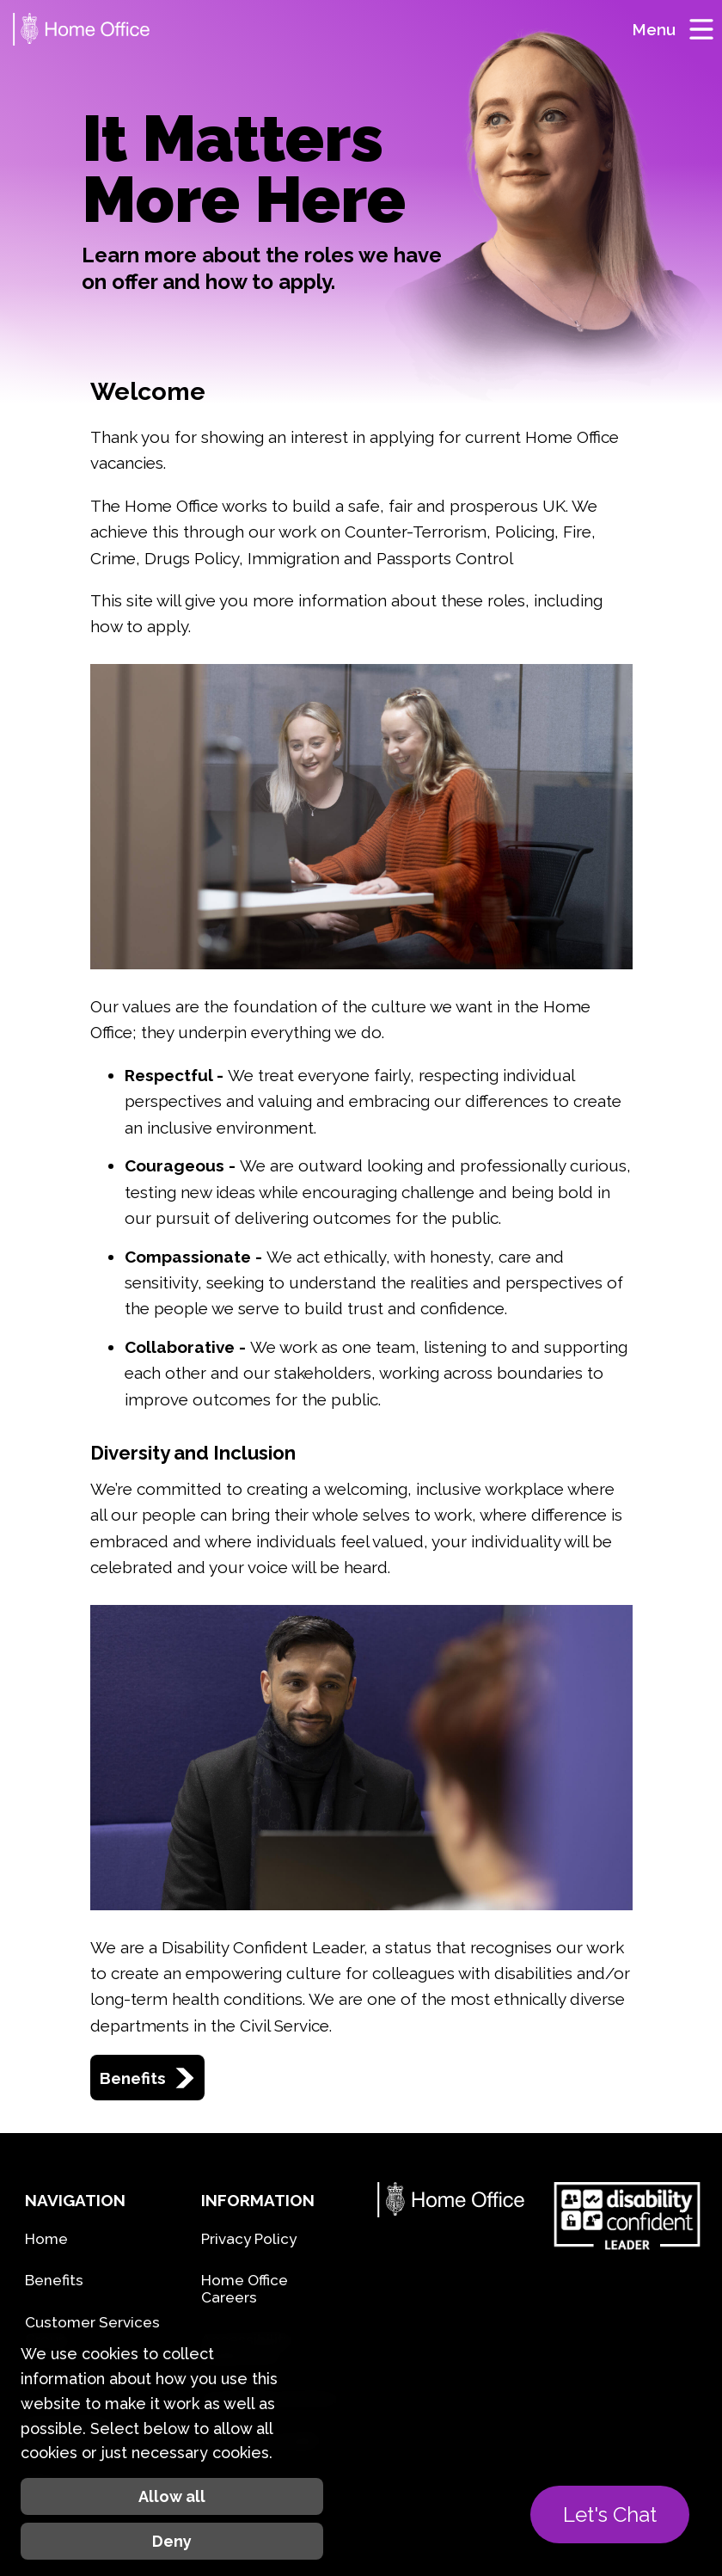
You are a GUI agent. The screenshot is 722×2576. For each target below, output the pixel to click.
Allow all (171, 2496)
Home (46, 2238)
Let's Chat (610, 2514)
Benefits (147, 2078)
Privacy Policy (249, 2238)
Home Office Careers (244, 2289)
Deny (172, 2541)
